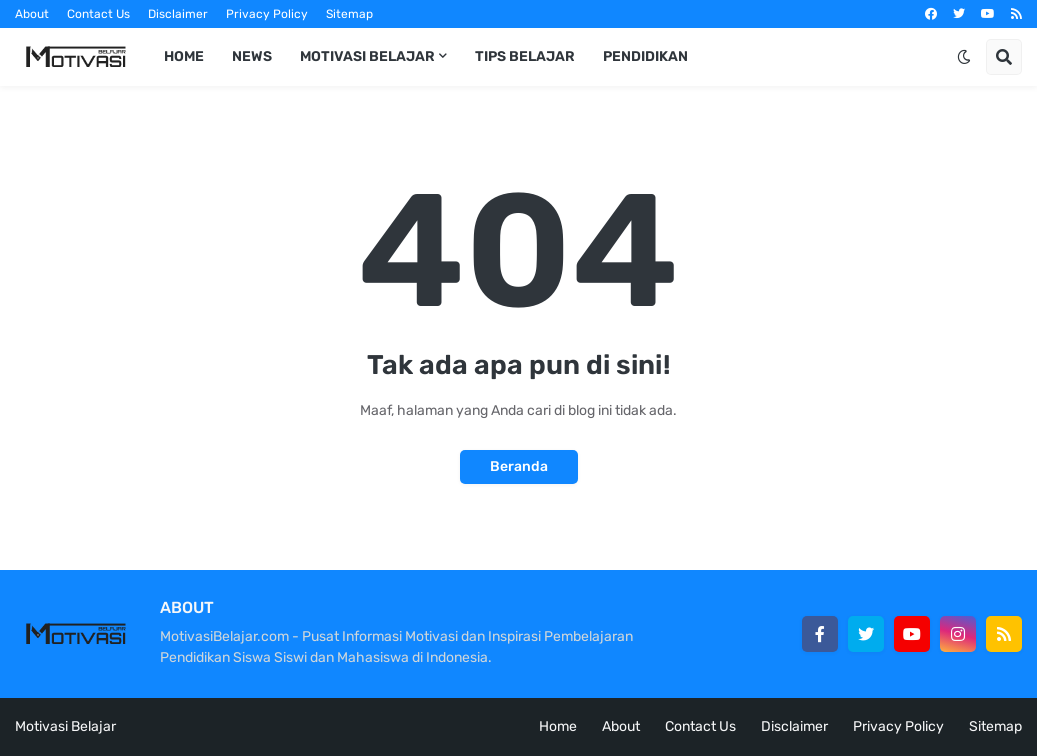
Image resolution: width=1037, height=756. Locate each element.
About (32, 14)
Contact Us (98, 14)
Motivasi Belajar (65, 726)
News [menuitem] (252, 56)
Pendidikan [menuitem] (645, 56)
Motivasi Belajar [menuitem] (367, 56)
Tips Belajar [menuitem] (525, 56)
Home (558, 726)
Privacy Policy (267, 14)
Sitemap (349, 14)
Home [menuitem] (184, 56)
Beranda (519, 466)
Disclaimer (178, 14)
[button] (964, 57)
